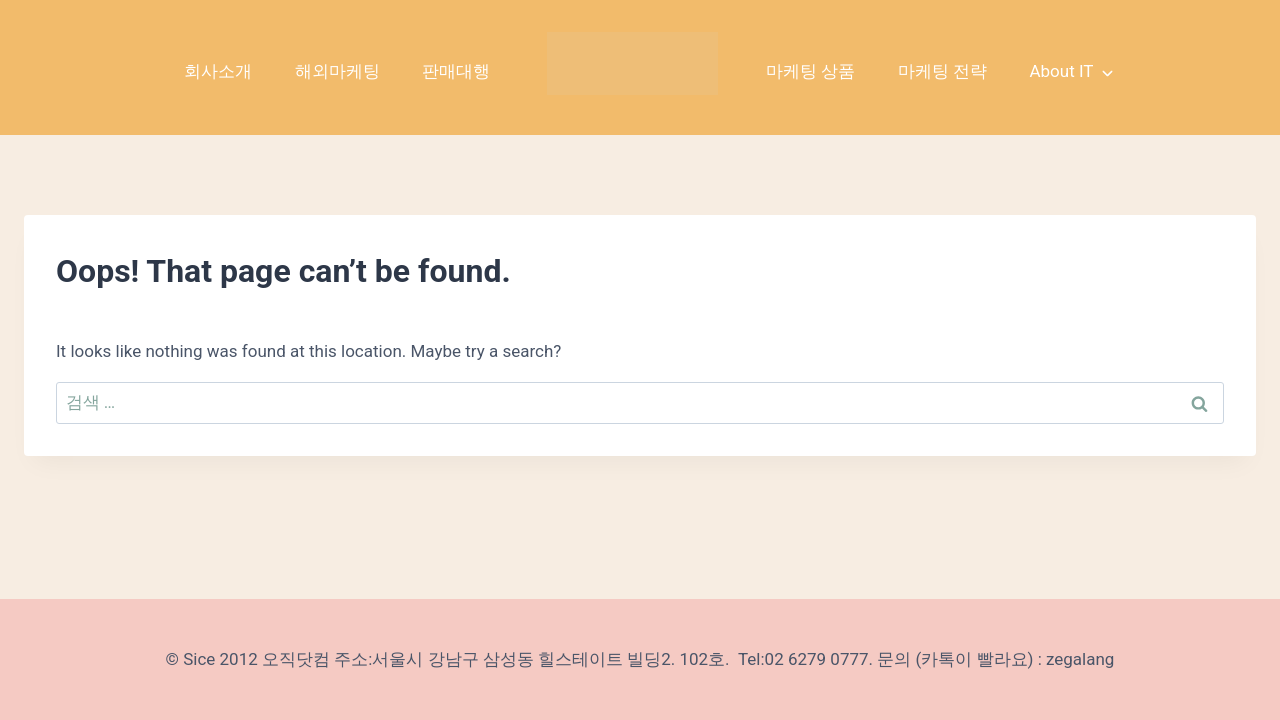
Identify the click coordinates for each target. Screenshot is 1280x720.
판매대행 (456, 71)
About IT (1061, 71)
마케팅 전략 (942, 71)
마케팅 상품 (810, 71)
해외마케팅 (337, 71)
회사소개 (218, 71)
